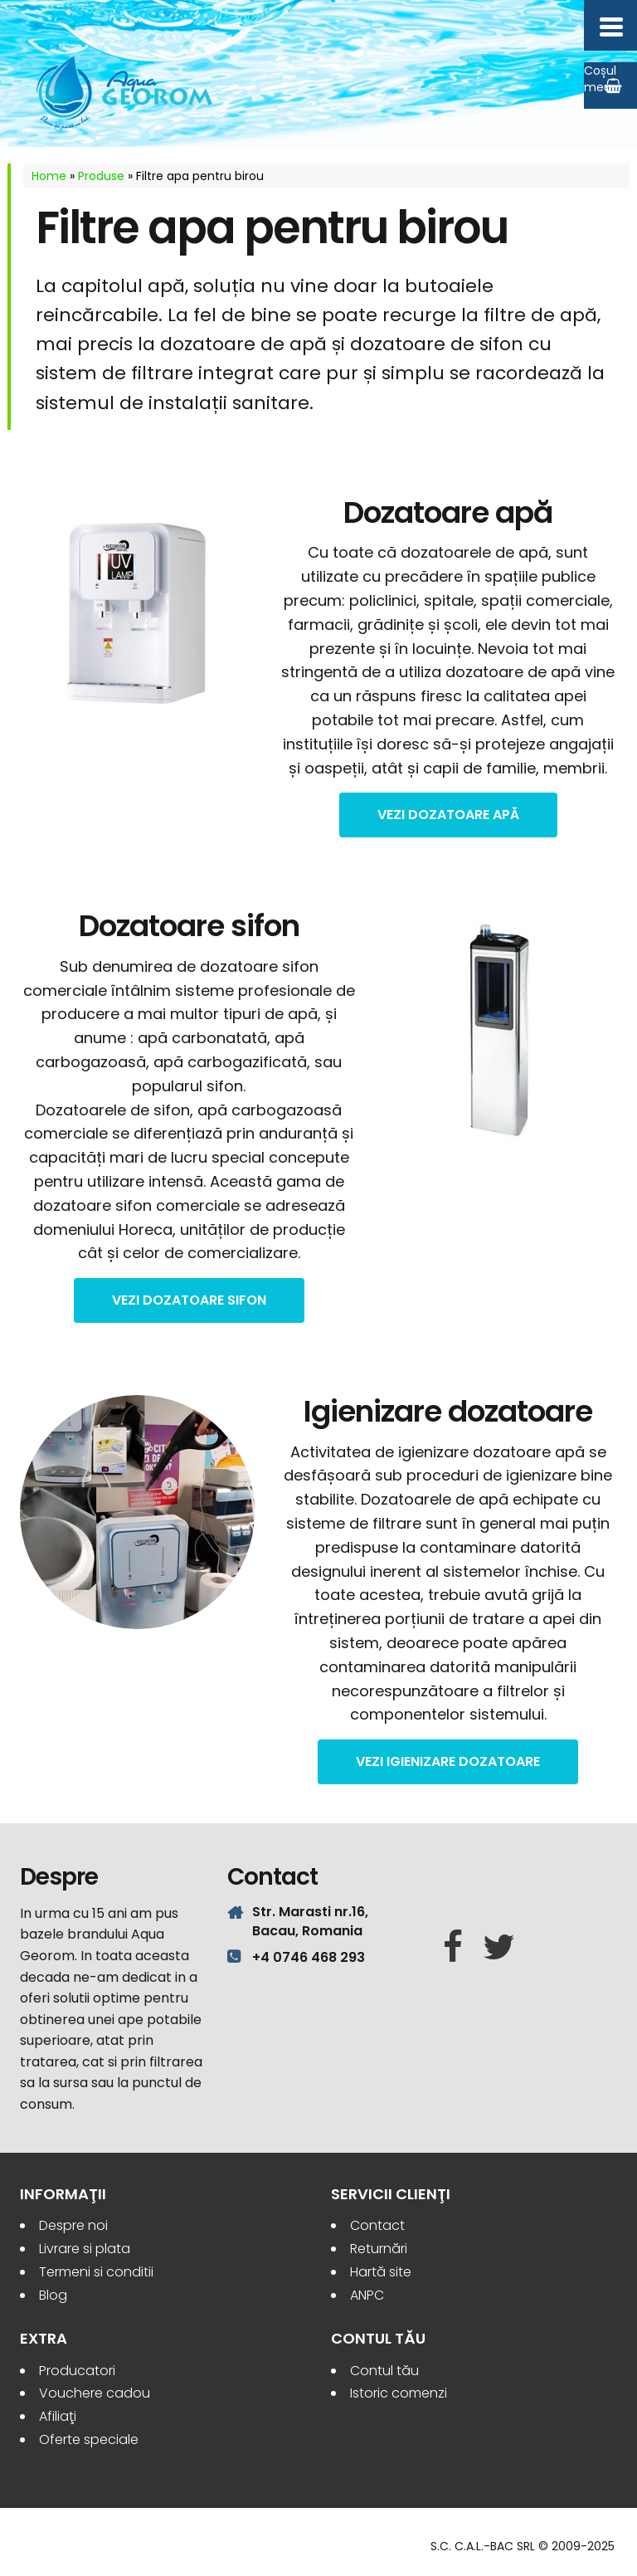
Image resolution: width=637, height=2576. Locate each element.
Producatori (77, 2370)
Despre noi (73, 2225)
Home (49, 176)
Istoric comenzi (398, 2393)
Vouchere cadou (94, 2393)
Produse (101, 176)
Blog (53, 2295)
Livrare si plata (84, 2248)
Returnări (378, 2248)
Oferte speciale (89, 2439)
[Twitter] (499, 1948)
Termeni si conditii (96, 2271)
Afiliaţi (57, 2416)
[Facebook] (453, 1948)
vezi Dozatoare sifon (189, 1300)
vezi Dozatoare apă (448, 814)
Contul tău (384, 2370)
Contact (377, 2225)
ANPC (367, 2295)
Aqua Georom (125, 93)
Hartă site (380, 2271)
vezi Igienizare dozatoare (448, 1761)
